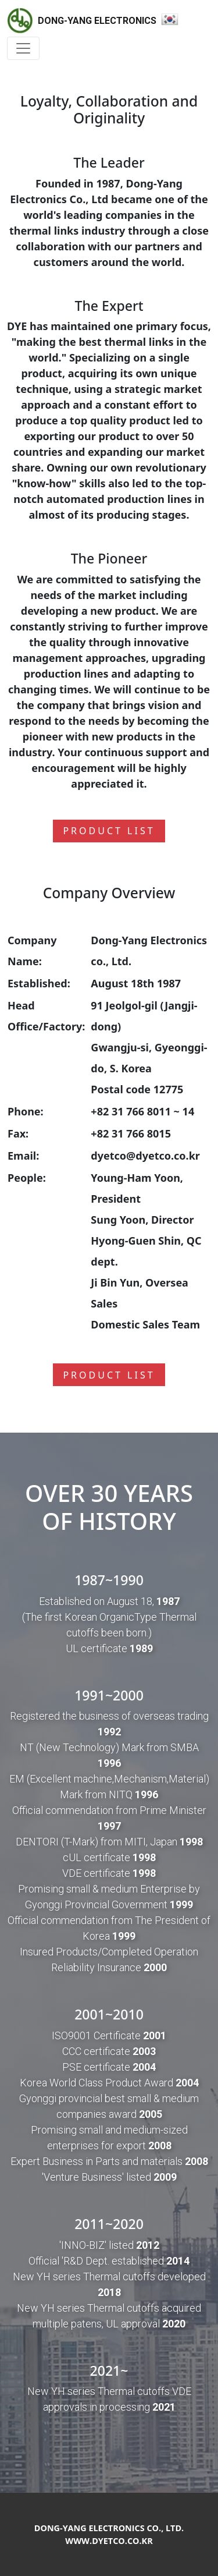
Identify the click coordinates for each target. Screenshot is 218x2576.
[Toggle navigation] (23, 48)
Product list (109, 830)
